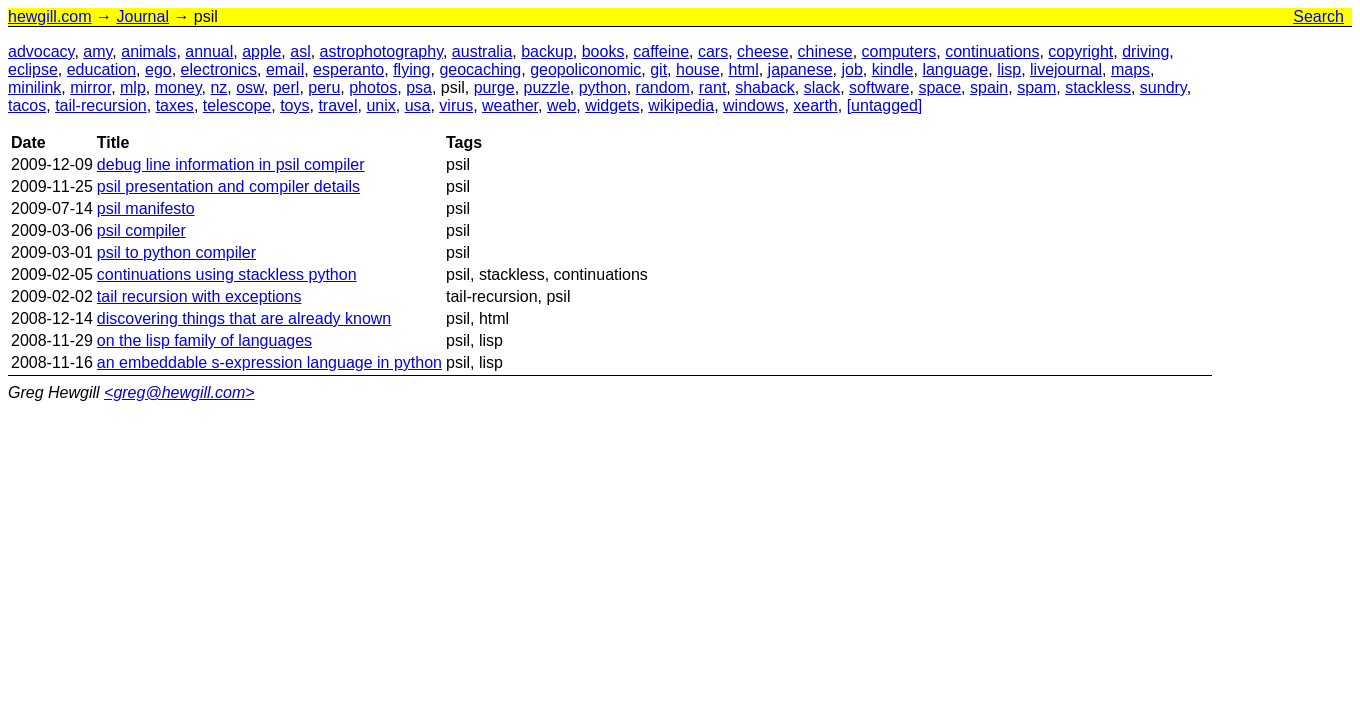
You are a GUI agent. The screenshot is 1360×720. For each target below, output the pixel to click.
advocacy (41, 51)
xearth (815, 105)
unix (380, 105)
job (851, 69)
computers (899, 51)
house (698, 69)
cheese (763, 51)
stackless (1098, 87)
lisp (1009, 69)
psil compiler (141, 230)
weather (510, 105)
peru (324, 87)
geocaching (480, 69)
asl (300, 51)
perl (286, 87)
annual (209, 51)
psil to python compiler (176, 252)
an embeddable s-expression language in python (269, 362)
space (939, 87)
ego (158, 69)
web (561, 105)
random (663, 87)
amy (97, 51)
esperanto (348, 69)
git (658, 69)
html (743, 69)
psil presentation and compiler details (228, 186)
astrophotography (381, 51)
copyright (1080, 51)
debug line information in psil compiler (231, 164)
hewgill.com (50, 16)
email (285, 69)
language (955, 69)
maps (1130, 69)
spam (1036, 87)
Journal (142, 16)
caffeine (661, 51)
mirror (90, 87)
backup (547, 51)
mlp (133, 87)
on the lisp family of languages (204, 340)
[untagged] (885, 105)
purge (494, 87)
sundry (1163, 87)
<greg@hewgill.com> (179, 392)
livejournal (1066, 69)
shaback (765, 87)
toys (294, 105)
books (603, 51)
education (101, 69)
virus (456, 105)
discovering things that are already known (244, 318)
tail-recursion (101, 105)
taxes (175, 105)
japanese (800, 69)
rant (713, 87)
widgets (612, 105)
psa (419, 87)
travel (337, 105)
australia (482, 51)
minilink (34, 87)
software (879, 87)
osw (250, 87)
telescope (237, 105)
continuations (992, 51)
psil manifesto (146, 208)
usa (418, 105)
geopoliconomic (585, 69)
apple (261, 51)
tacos (27, 105)
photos (373, 87)
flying (411, 69)
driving (1145, 51)
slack (822, 87)
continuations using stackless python (227, 274)
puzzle (547, 87)
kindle (893, 69)
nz (218, 87)
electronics (219, 69)
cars (713, 51)
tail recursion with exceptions (199, 296)
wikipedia (681, 105)
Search (1318, 16)
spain (989, 87)
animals (148, 51)
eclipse (33, 69)
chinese (825, 51)
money (178, 87)
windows (753, 105)
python (603, 87)
